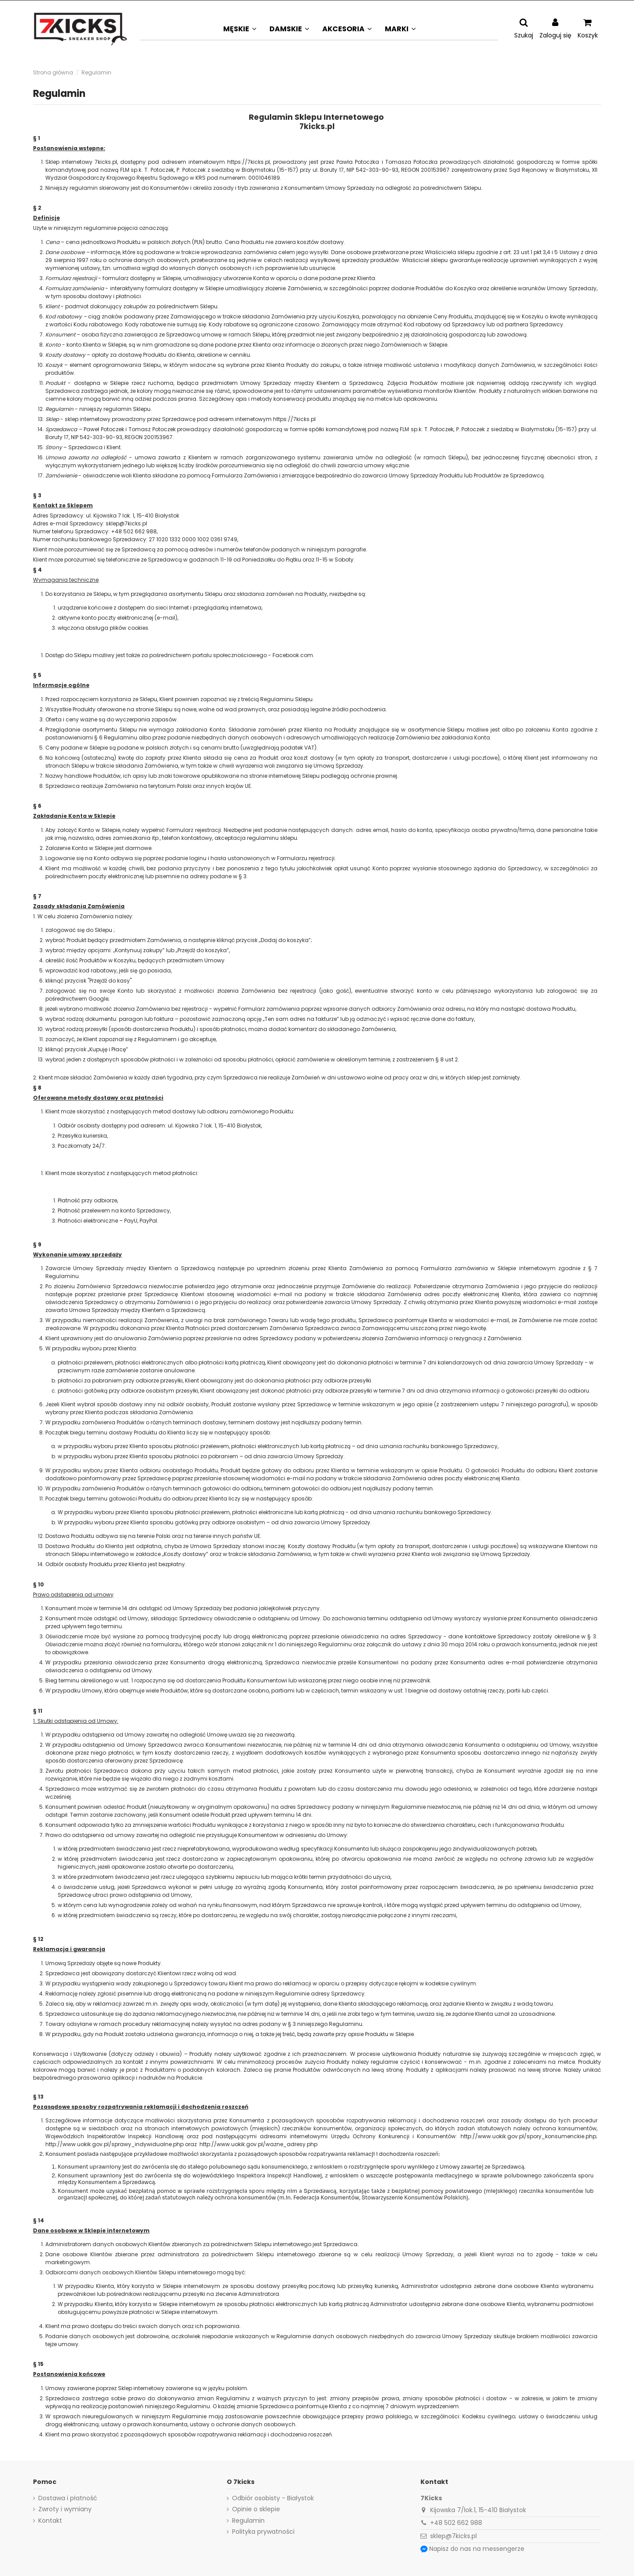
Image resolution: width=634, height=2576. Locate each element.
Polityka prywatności (263, 2532)
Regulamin (248, 2521)
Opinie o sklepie (256, 2509)
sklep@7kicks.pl (453, 2536)
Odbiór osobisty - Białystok (273, 2498)
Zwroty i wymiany (65, 2509)
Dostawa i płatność (67, 2498)
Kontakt (50, 2521)
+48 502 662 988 (456, 2522)
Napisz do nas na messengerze (476, 2548)
